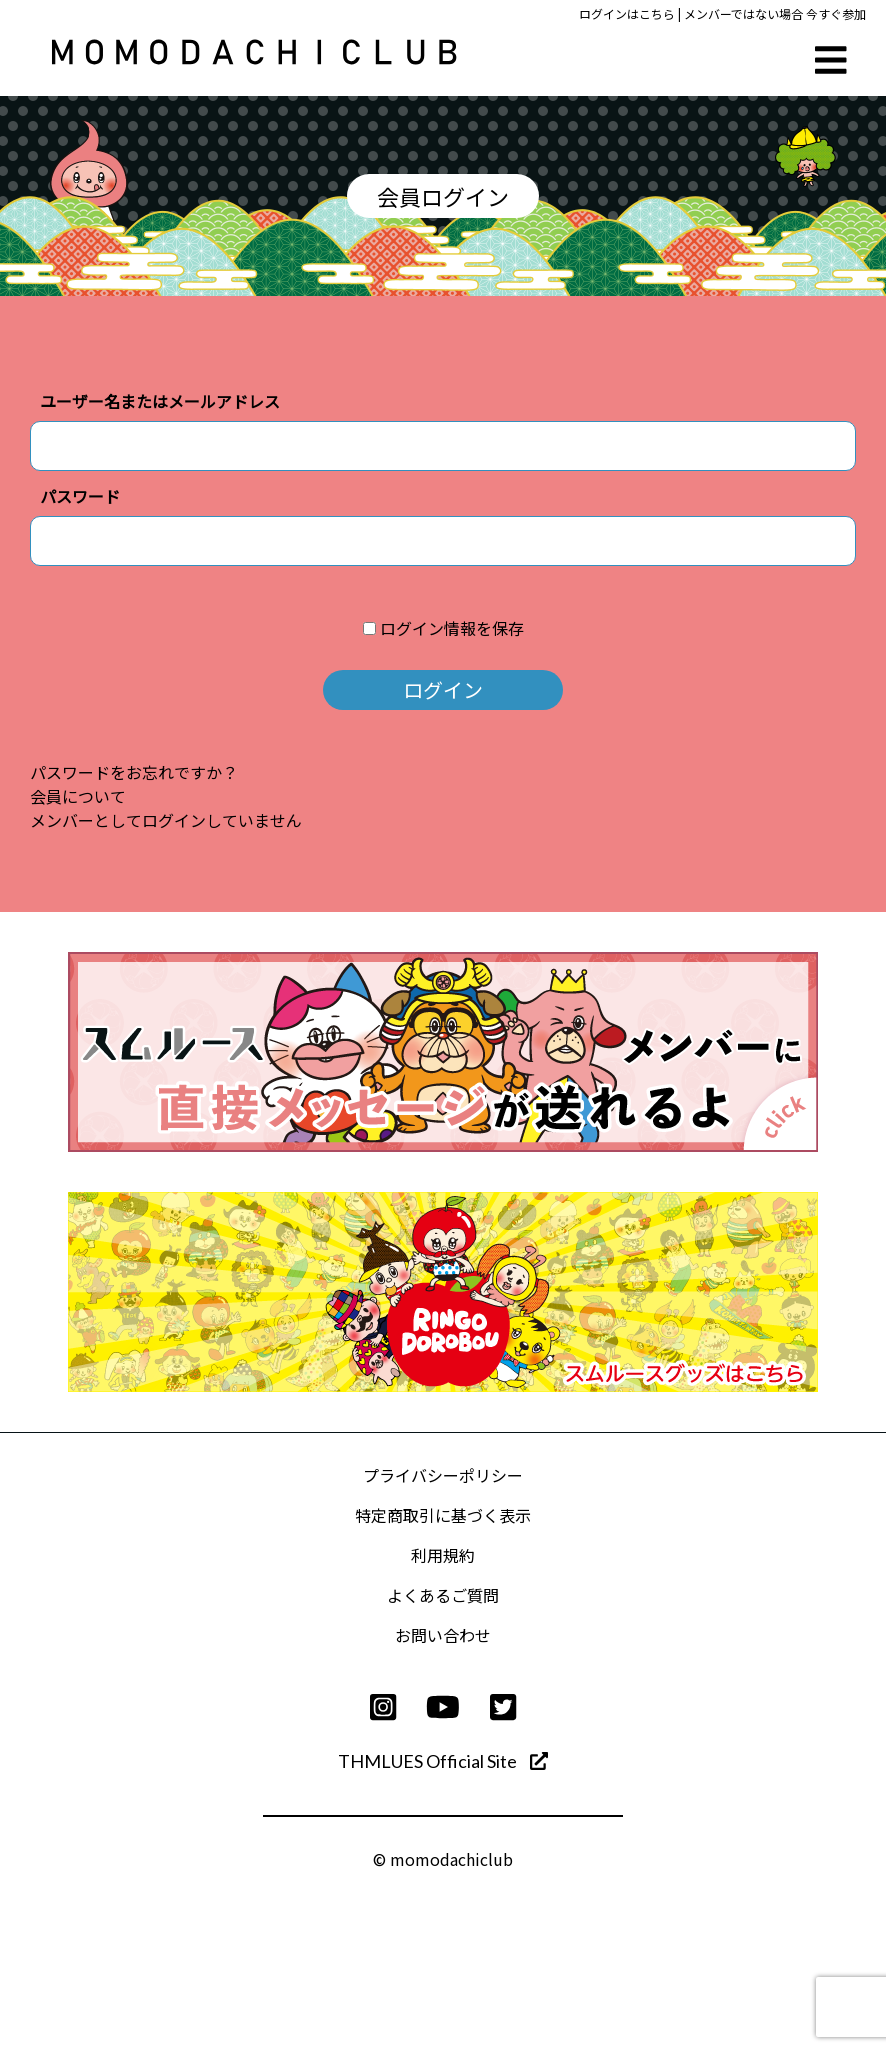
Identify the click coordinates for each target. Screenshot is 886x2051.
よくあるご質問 (443, 1595)
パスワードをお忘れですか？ (134, 772)
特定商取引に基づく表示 (443, 1515)
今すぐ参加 (836, 13)
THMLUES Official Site (443, 1761)
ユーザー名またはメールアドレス (160, 401)
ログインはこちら (627, 13)
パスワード (80, 496)
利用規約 (443, 1555)
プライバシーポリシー (443, 1475)
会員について (78, 796)
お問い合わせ (443, 1635)
